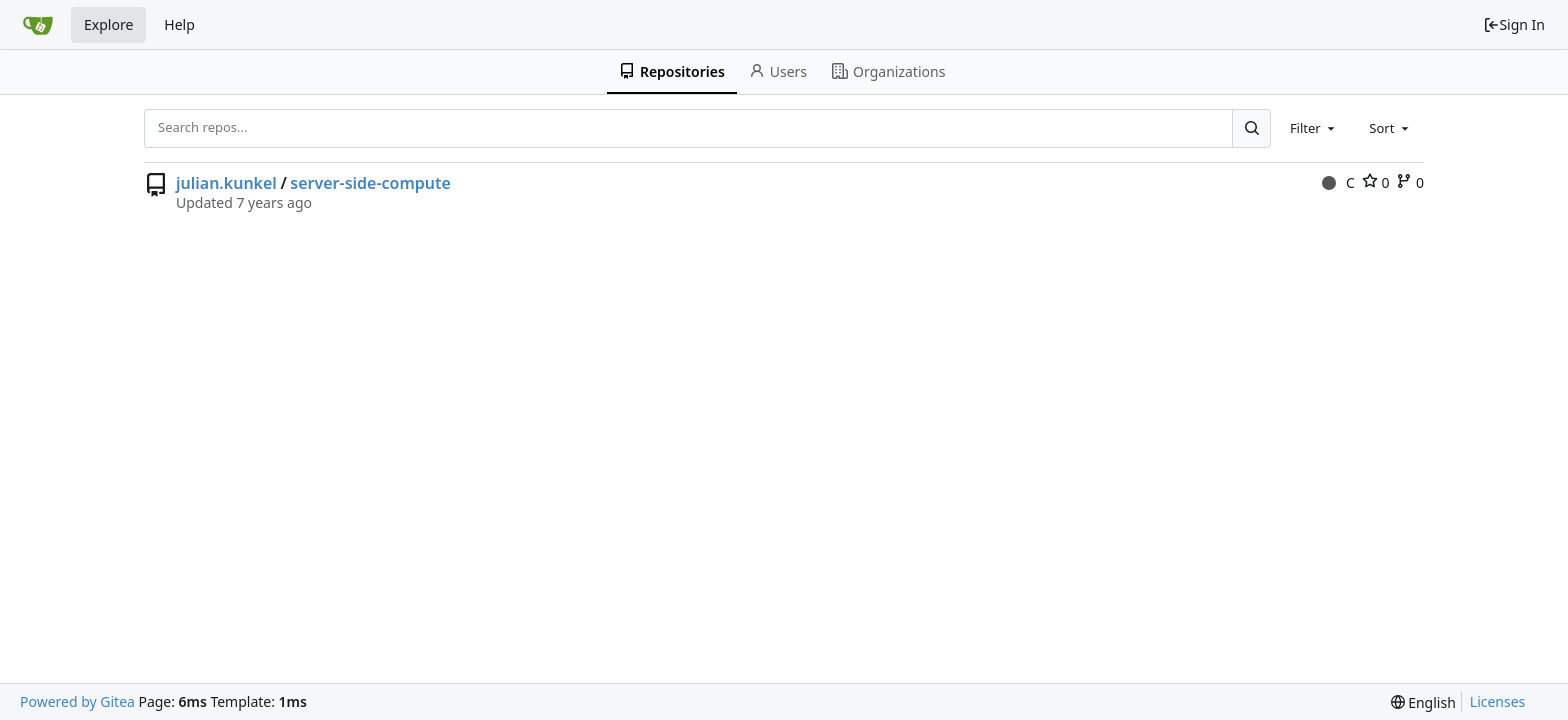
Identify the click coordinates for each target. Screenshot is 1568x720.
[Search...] (1251, 128)
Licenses (1498, 701)
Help (179, 24)
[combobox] (1314, 128)
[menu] (1423, 702)
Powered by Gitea (77, 701)
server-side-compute (370, 183)
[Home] (38, 25)
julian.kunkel (226, 183)
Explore (108, 24)
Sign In (1514, 24)
